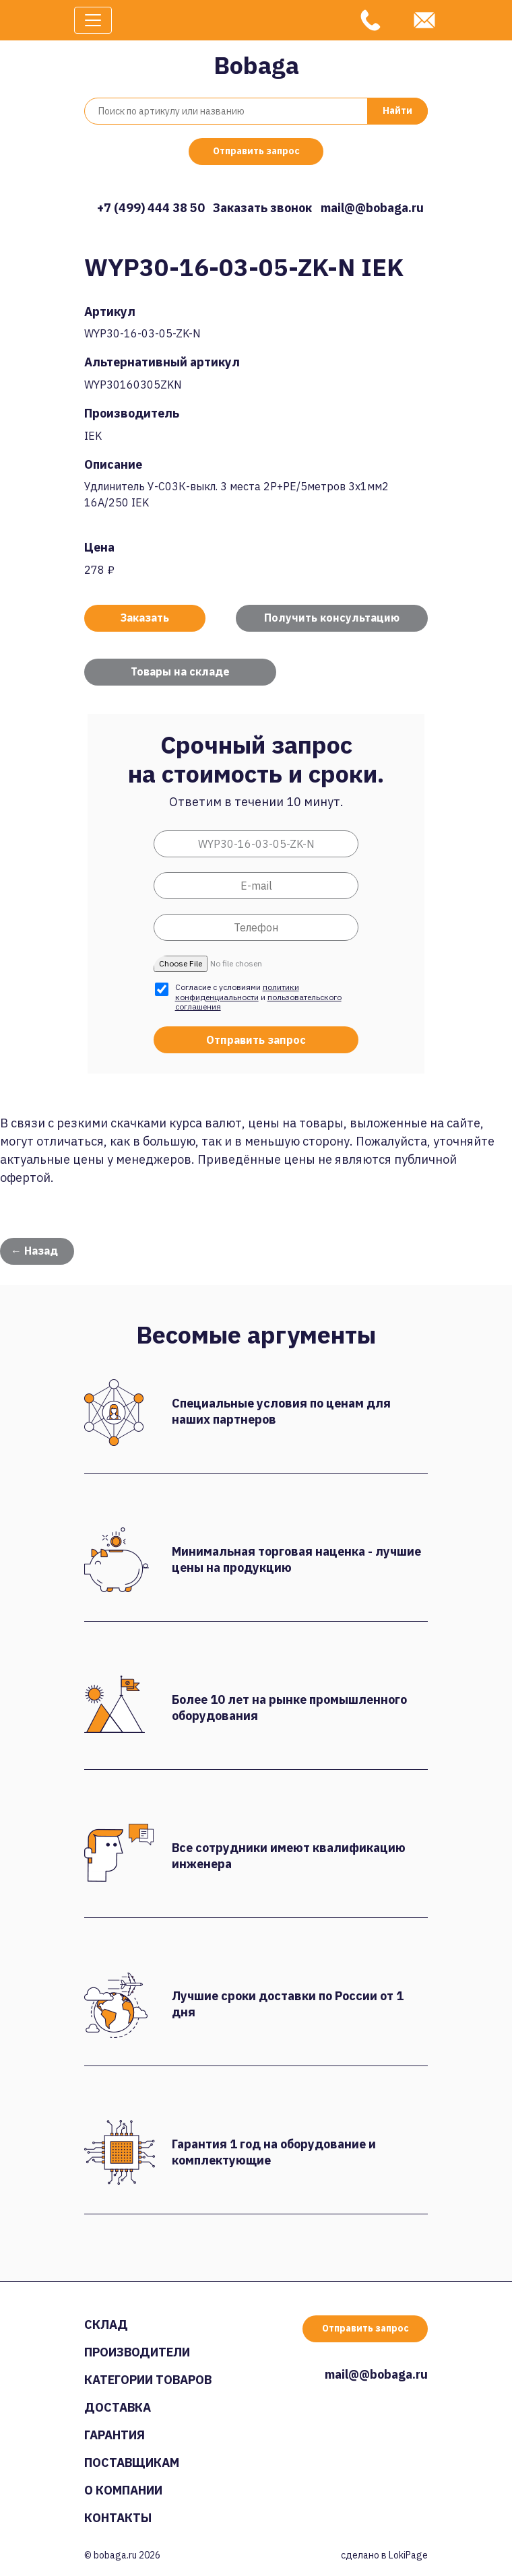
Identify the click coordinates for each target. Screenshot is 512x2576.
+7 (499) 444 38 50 (151, 208)
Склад (106, 2324)
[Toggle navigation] (93, 20)
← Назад (34, 1250)
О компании (123, 2490)
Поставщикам (131, 2462)
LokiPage (408, 2555)
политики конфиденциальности (237, 991)
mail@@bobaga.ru (372, 208)
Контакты (118, 2517)
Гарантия (114, 2435)
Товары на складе (180, 671)
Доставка (117, 2407)
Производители (137, 2352)
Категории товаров (148, 2379)
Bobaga (256, 65)
